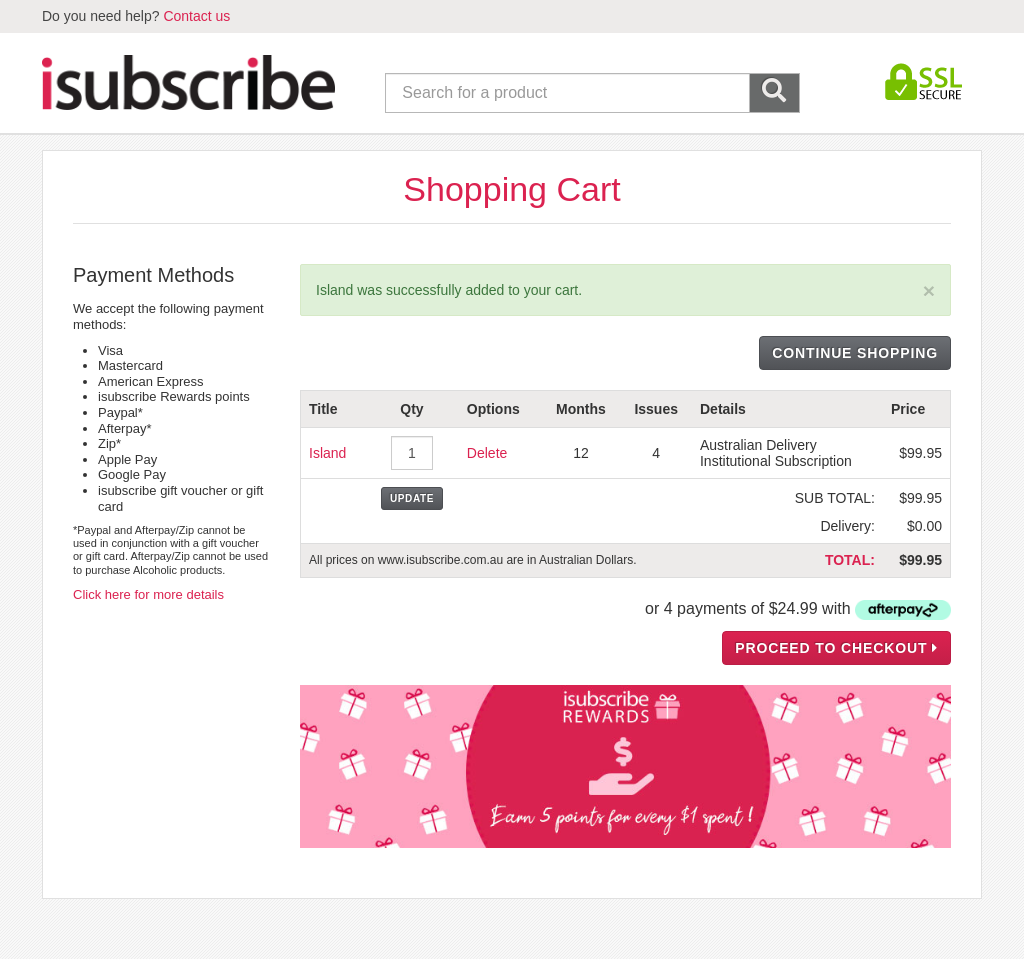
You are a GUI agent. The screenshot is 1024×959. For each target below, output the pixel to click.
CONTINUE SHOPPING (855, 353)
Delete (487, 453)
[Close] (929, 290)
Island (327, 453)
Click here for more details (148, 594)
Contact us (196, 16)
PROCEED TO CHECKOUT (836, 648)
